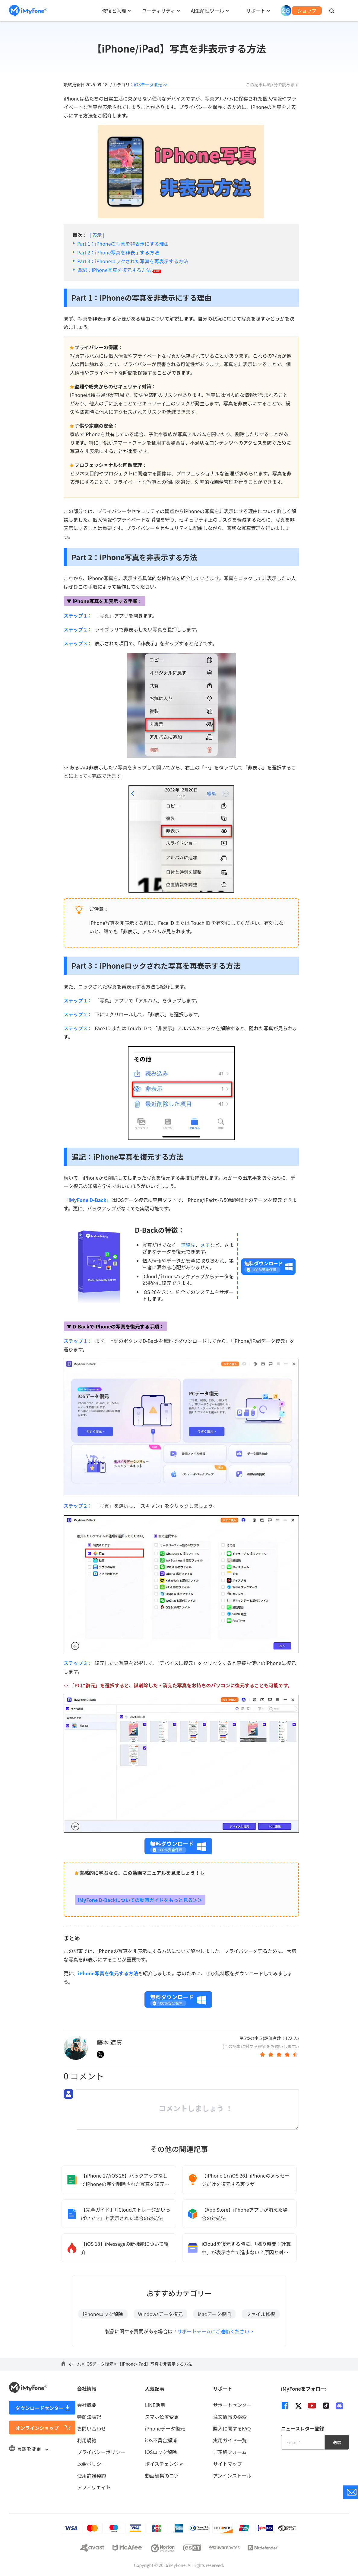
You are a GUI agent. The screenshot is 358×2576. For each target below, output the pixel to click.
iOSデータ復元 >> (150, 84)
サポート (255, 10)
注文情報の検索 (230, 2416)
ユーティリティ (158, 10)
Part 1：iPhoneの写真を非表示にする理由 (123, 243)
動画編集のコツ (162, 2475)
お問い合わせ (91, 2428)
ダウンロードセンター (39, 2407)
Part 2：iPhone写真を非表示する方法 (118, 252)
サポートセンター (232, 2404)
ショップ (306, 10)
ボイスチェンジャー (166, 2463)
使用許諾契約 (91, 2475)
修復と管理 (114, 10)
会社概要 (86, 2404)
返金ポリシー (91, 2463)
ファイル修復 (260, 2314)
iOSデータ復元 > (101, 2364)
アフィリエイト (94, 2487)
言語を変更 (28, 2448)
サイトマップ (227, 2463)
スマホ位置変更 (162, 2416)
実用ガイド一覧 (230, 2440)
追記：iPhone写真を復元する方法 (119, 269)
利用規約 (86, 2440)
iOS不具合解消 (161, 2440)
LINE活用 (155, 2404)
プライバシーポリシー (101, 2452)
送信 (337, 2442)
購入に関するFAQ (232, 2428)
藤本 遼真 (109, 2042)
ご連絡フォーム (230, 2452)
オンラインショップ (37, 2427)
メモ (205, 1244)
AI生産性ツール (207, 10)
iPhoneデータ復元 (165, 2428)
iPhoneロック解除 (103, 2314)
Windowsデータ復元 (160, 2314)
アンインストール (232, 2475)
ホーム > (77, 2364)
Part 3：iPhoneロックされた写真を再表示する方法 (132, 261)
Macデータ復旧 (214, 2314)
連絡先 (188, 1244)
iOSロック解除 (161, 2452)
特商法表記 (89, 2416)
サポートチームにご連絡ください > (215, 2331)
